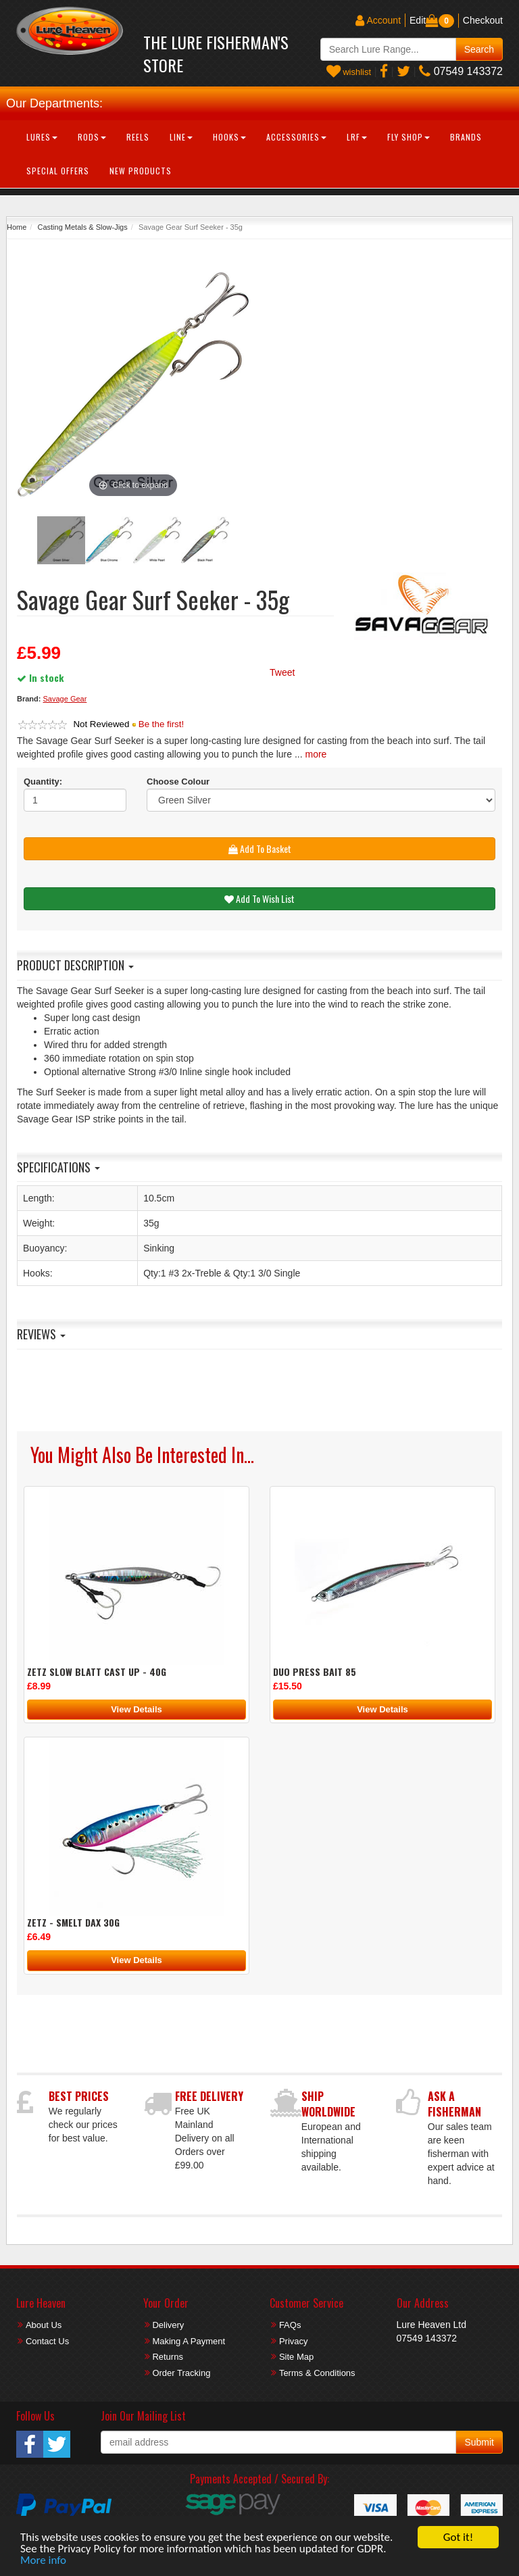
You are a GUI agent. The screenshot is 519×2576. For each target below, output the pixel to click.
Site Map (296, 2357)
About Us (43, 2325)
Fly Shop (408, 137)
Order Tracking (181, 2373)
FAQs (290, 2325)
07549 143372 (461, 71)
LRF (357, 137)
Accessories (296, 137)
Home (16, 227)
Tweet (282, 672)
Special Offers (57, 170)
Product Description (75, 965)
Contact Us (47, 2341)
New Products (140, 170)
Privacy (293, 2341)
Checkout (483, 20)
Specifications (58, 1167)
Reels (137, 137)
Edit (418, 20)
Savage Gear (65, 699)
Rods (92, 137)
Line (181, 137)
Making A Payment (188, 2341)
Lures (41, 137)
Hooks (229, 137)
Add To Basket (259, 848)
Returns (167, 2357)
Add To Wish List (259, 898)
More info (43, 2561)
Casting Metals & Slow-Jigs (82, 227)
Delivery (168, 2325)
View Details (136, 1709)
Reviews (41, 1334)
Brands (466, 137)
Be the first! (161, 724)
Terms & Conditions (317, 2373)
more (316, 754)
